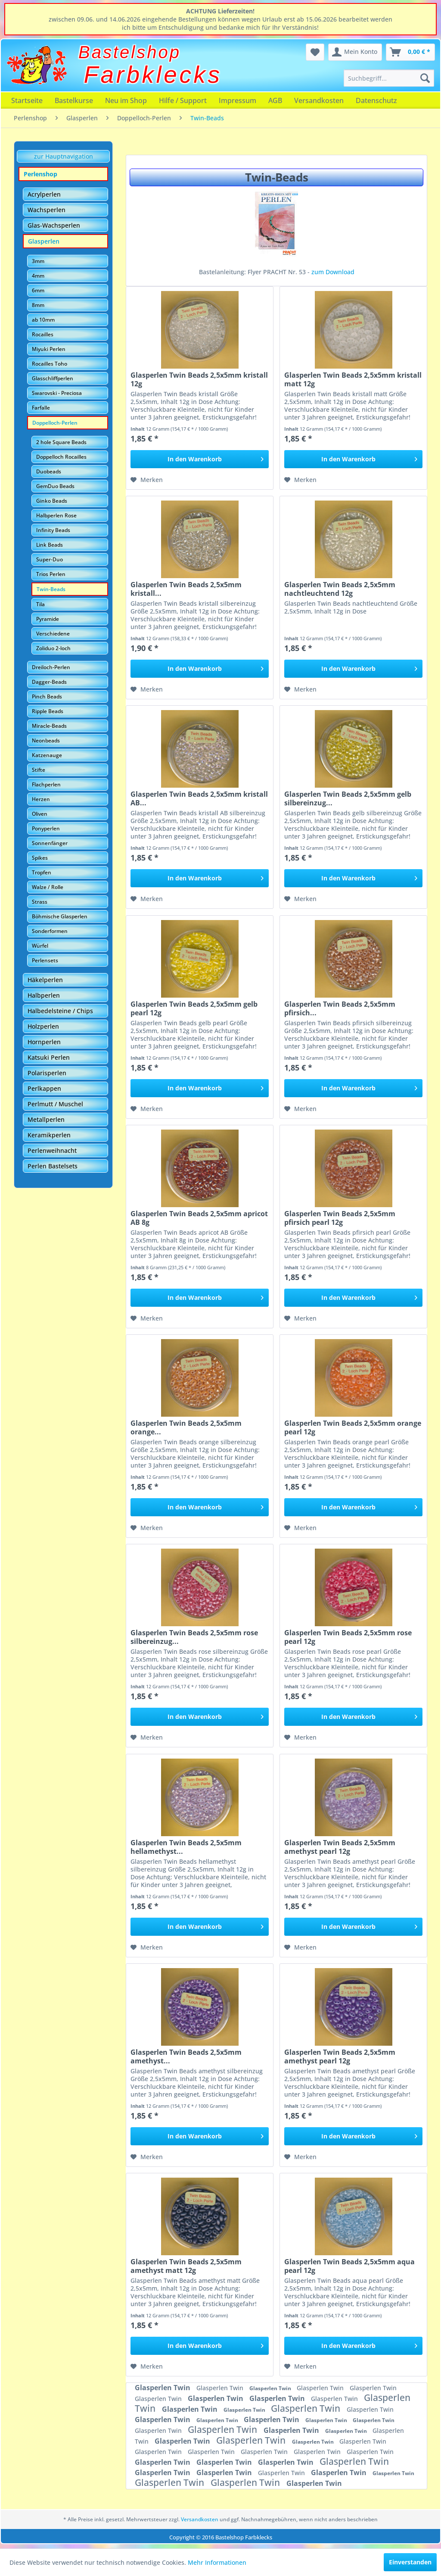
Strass (39, 901)
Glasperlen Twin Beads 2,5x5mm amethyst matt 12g (186, 2266)
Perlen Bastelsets (53, 1166)
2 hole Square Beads (61, 442)
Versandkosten (319, 100)
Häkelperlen (45, 980)
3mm (38, 261)
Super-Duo (49, 559)
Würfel (40, 945)
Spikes (40, 857)
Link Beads (49, 544)
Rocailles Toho (49, 363)
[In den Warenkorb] (199, 459)
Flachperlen (46, 784)
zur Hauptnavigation (63, 156)
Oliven (39, 813)
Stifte (38, 769)
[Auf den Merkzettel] (146, 480)
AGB (275, 100)
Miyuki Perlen (48, 349)
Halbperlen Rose (56, 515)
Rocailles (42, 334)
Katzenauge (47, 755)
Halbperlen (44, 995)
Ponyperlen (46, 828)
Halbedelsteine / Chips (60, 1011)
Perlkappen (44, 1088)
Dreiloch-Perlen (51, 667)
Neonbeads (46, 740)
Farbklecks (153, 74)
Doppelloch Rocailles (61, 456)
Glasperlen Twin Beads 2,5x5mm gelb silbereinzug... (347, 798)
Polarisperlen (47, 1073)
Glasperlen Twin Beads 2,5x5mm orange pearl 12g (352, 1427)
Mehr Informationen (217, 2562)
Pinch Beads (47, 696)
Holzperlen (43, 1026)
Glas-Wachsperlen (54, 225)
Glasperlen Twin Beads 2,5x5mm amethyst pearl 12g (339, 1847)
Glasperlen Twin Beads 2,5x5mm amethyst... (186, 2056)
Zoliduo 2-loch (53, 648)
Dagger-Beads (49, 681)
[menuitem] (389, 78)
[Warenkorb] (410, 52)
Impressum (237, 100)
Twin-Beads (51, 589)
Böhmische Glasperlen (59, 916)
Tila (40, 604)
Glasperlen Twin (163, 2387)
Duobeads (48, 471)
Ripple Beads (47, 711)
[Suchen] (425, 78)
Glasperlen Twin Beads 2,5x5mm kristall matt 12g (353, 379)
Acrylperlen (44, 194)
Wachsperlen (46, 210)
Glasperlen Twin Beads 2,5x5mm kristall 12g (199, 379)
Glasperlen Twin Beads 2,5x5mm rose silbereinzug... (194, 1637)
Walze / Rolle (47, 887)
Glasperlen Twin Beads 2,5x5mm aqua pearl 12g (349, 2266)
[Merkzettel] (315, 52)
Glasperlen (43, 241)
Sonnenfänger (50, 843)
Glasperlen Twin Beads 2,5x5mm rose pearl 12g (348, 1637)
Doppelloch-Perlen (55, 422)
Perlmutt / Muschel (55, 1104)
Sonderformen (50, 931)
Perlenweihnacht (52, 1150)
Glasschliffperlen (52, 378)
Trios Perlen (50, 574)
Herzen (41, 799)
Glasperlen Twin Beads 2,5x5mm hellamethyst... (186, 1847)
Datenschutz (376, 100)
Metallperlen (46, 1119)
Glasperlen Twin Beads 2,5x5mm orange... (186, 1427)
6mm (38, 290)
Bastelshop (129, 52)
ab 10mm (43, 319)
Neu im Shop (126, 100)
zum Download (332, 272)
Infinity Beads (53, 530)
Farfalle (41, 407)
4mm (38, 275)
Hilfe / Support (183, 100)
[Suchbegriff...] (389, 78)
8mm (38, 305)
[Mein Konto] (355, 52)
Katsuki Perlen (49, 1057)
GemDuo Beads (55, 486)
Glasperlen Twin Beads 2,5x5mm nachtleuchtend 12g (339, 589)
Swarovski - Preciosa (57, 393)
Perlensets (45, 960)
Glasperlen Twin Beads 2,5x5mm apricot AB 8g (199, 1218)
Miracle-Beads (49, 725)
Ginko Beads (51, 500)
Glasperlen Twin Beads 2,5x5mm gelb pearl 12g (194, 1008)
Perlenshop (40, 174)
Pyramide (47, 619)
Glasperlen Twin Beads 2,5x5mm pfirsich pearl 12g (339, 1218)
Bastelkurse (74, 100)
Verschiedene (53, 633)
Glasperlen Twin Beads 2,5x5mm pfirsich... (339, 1008)
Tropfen (41, 872)
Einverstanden (410, 2562)
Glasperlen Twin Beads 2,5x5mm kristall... (186, 589)
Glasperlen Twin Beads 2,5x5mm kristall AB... (199, 798)
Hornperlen (44, 1042)
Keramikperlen (49, 1135)
